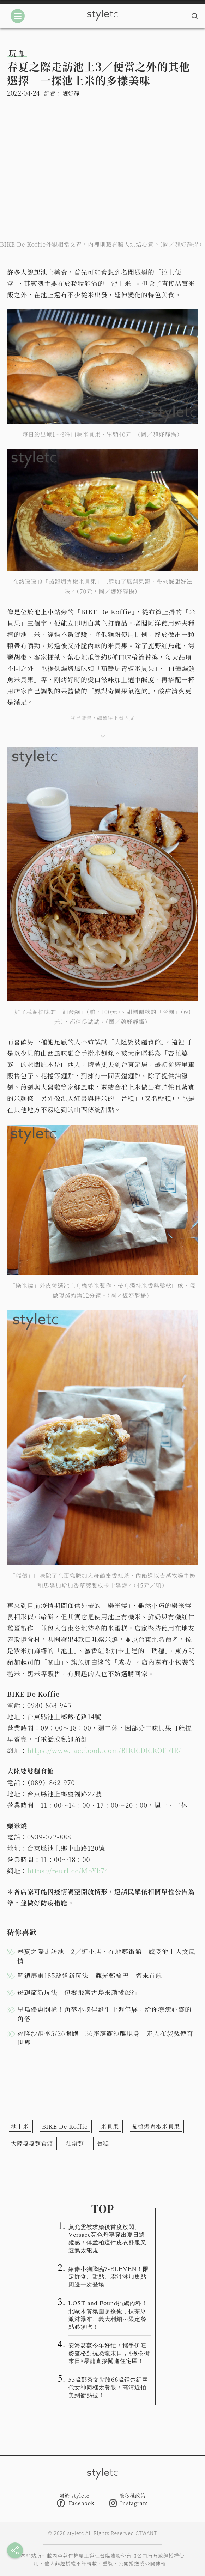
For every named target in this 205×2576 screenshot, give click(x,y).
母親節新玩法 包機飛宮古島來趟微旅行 (77, 1992)
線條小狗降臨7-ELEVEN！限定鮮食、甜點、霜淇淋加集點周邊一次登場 (108, 2276)
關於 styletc (74, 2495)
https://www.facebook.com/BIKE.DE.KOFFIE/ (104, 1750)
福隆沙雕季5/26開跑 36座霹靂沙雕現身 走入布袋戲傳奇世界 (105, 2038)
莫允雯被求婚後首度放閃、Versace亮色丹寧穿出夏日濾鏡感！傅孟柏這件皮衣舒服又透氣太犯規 (107, 2238)
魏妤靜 (70, 93)
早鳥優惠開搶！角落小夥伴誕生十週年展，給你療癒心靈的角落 (104, 2014)
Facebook (75, 2503)
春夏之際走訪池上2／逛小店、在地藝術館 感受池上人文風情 (106, 1956)
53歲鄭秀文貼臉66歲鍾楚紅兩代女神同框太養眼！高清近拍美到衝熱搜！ (108, 2387)
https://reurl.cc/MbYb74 (68, 1870)
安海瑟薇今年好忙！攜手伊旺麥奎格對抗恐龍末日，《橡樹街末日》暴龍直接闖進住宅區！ (109, 2352)
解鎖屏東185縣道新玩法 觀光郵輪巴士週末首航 (90, 1975)
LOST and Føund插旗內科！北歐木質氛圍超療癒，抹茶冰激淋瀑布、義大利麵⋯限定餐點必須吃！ (107, 2314)
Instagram (128, 2503)
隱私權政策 (132, 2495)
